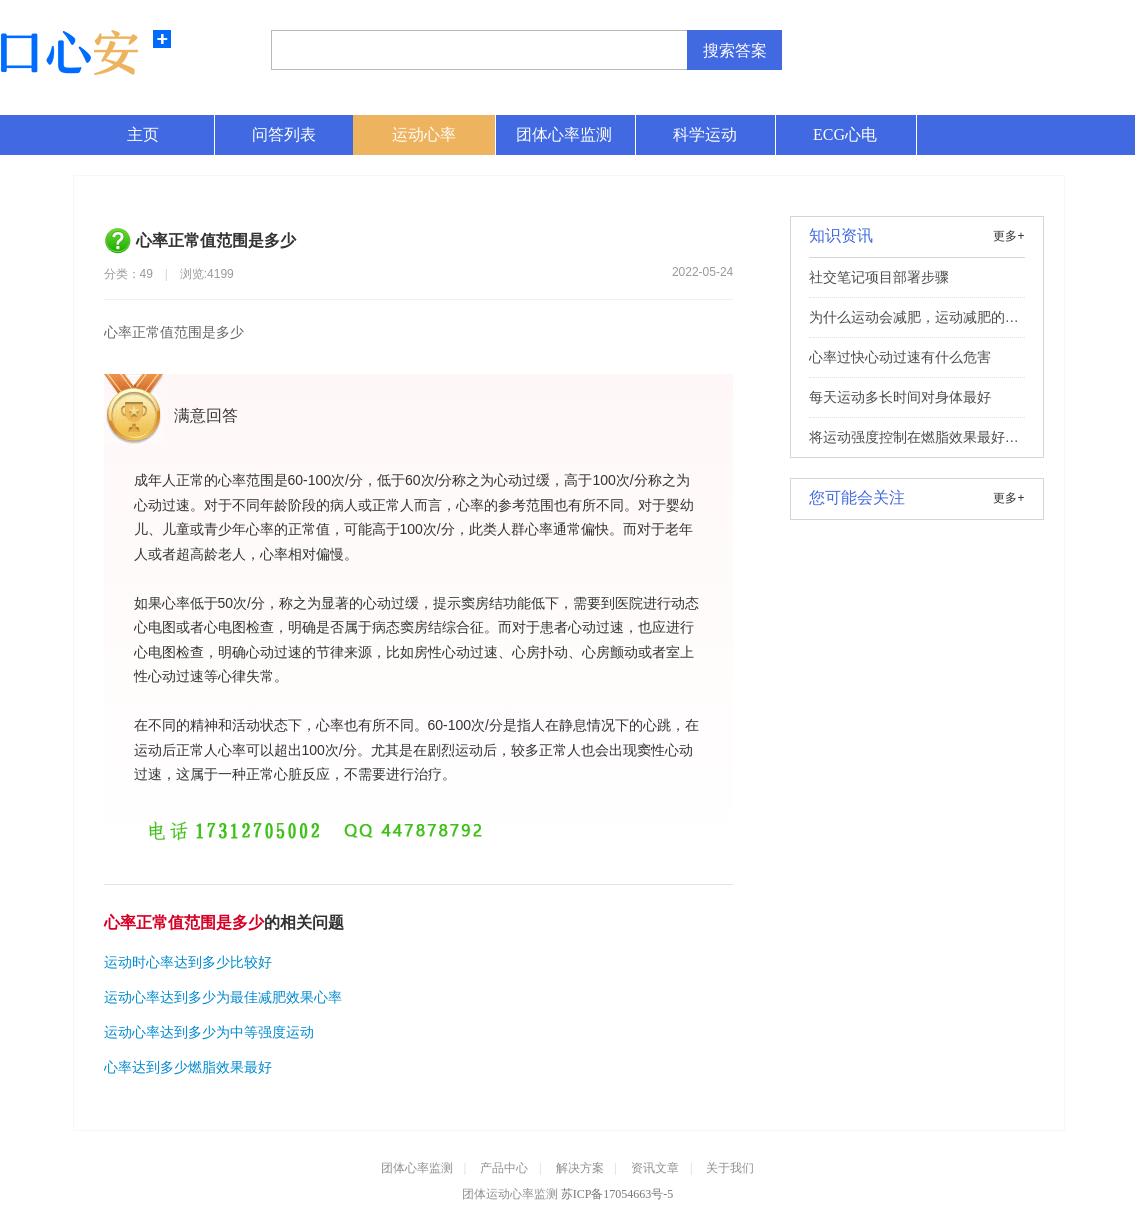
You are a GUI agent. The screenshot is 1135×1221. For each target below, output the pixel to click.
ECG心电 (845, 134)
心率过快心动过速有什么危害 (900, 357)
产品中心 (504, 1168)
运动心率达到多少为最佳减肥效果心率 (223, 997)
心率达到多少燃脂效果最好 (188, 1067)
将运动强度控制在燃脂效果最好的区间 (914, 443)
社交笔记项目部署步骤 (879, 277)
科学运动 (705, 134)
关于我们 (730, 1168)
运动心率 (424, 134)
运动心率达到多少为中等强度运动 (209, 1032)
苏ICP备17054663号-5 (617, 1194)
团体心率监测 (564, 134)
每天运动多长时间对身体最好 (900, 397)
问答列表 (284, 134)
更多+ (1008, 236)
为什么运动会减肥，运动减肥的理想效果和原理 (914, 323)
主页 (143, 134)
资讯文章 (655, 1168)
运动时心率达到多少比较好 (188, 962)
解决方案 (580, 1168)
